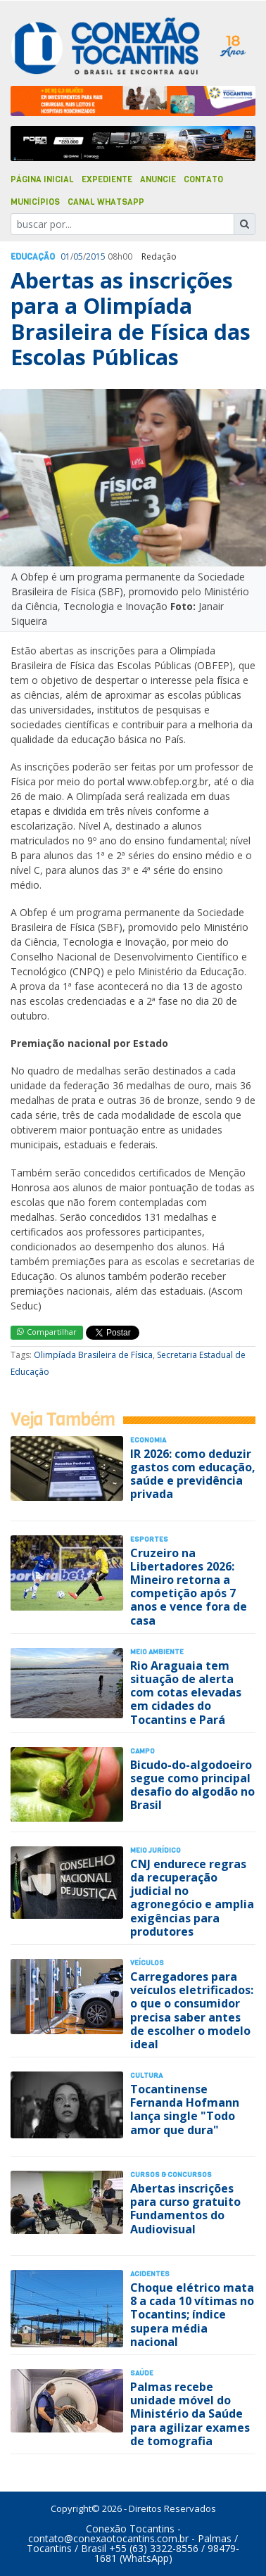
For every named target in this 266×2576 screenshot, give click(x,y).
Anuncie (158, 179)
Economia (148, 1440)
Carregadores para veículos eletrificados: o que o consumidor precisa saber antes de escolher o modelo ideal (191, 2010)
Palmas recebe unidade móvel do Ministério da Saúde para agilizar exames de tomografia (190, 2414)
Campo (142, 1751)
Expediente (107, 179)
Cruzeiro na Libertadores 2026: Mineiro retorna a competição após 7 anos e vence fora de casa (188, 1586)
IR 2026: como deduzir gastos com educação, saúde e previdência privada (192, 1474)
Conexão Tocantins (130, 2528)
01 (65, 256)
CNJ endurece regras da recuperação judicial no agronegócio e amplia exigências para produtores (192, 1897)
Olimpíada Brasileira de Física (93, 1355)
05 (78, 256)
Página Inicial (42, 179)
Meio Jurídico (155, 1850)
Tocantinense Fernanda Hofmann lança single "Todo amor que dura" (184, 2109)
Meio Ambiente (157, 1651)
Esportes (149, 1539)
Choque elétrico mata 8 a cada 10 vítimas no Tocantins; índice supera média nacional (192, 2314)
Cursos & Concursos (171, 2174)
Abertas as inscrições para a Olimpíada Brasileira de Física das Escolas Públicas (131, 319)
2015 (96, 256)
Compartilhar (47, 1331)
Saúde (141, 2373)
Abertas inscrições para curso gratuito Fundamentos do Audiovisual (185, 2209)
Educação (33, 256)
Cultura (146, 2075)
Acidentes (150, 2273)
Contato (203, 179)
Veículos (147, 1962)
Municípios (35, 202)
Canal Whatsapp (106, 202)
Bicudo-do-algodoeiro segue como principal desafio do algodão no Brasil (192, 1785)
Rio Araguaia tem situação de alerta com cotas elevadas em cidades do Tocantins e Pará (185, 1692)
